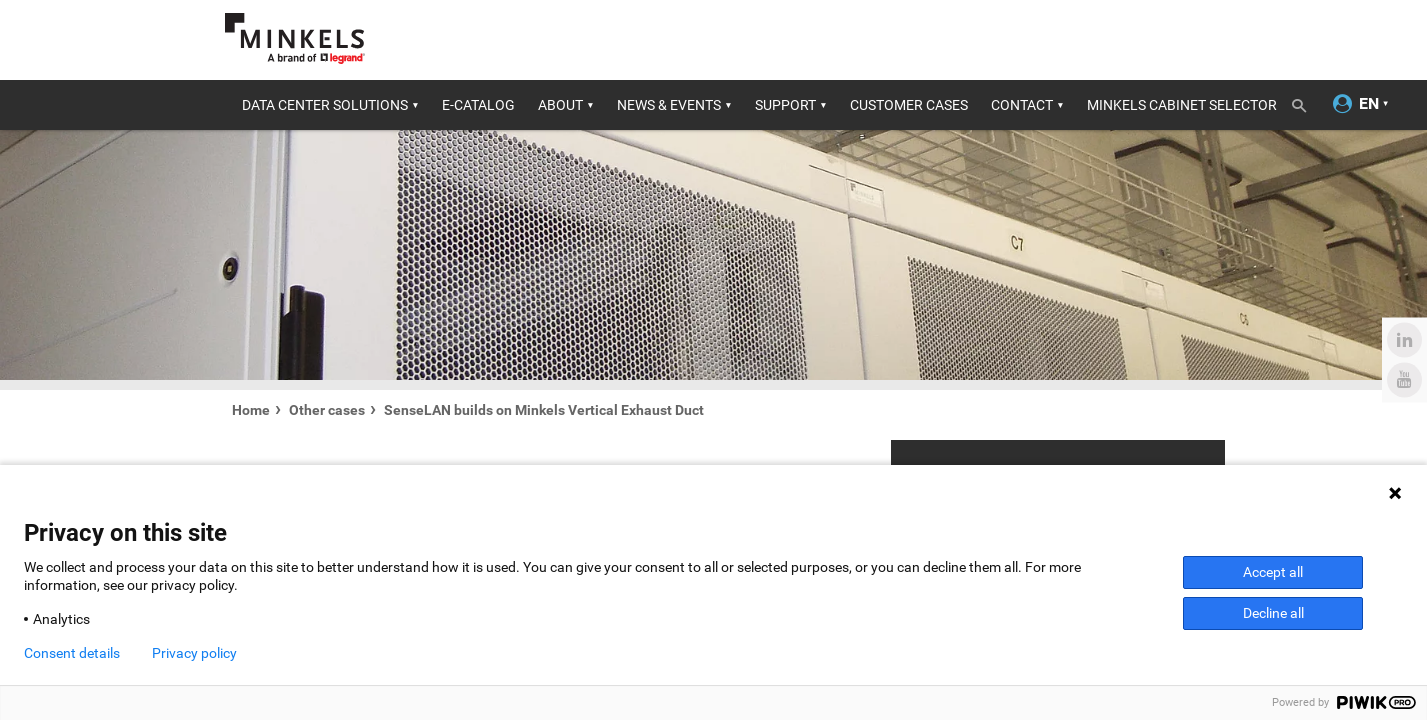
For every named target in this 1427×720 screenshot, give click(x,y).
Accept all (1273, 572)
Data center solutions (325, 105)
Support (785, 105)
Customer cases (909, 105)
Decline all (1273, 613)
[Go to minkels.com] (295, 38)
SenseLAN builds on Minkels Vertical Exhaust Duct (544, 410)
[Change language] (1369, 104)
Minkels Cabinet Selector (1182, 105)
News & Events (669, 105)
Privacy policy (194, 653)
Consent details (72, 653)
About (560, 105)
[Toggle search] (1306, 102)
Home (251, 410)
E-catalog (478, 105)
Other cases (327, 410)
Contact (1022, 105)
